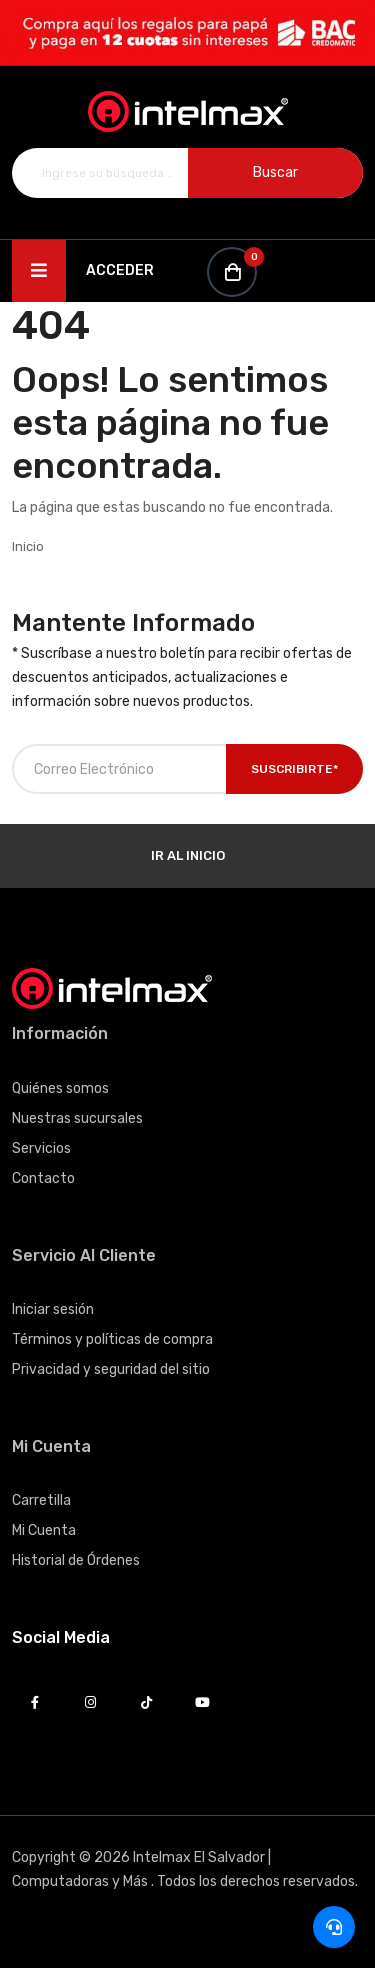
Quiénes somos (60, 1088)
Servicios (41, 1148)
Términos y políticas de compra (112, 1339)
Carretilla (41, 1500)
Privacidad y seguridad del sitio (111, 1369)
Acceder (120, 270)
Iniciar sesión (53, 1309)
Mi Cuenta (44, 1530)
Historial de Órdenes (76, 1560)
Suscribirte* (294, 769)
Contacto (43, 1178)
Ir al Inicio (188, 855)
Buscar (275, 172)
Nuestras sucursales (77, 1118)
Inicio (28, 546)
